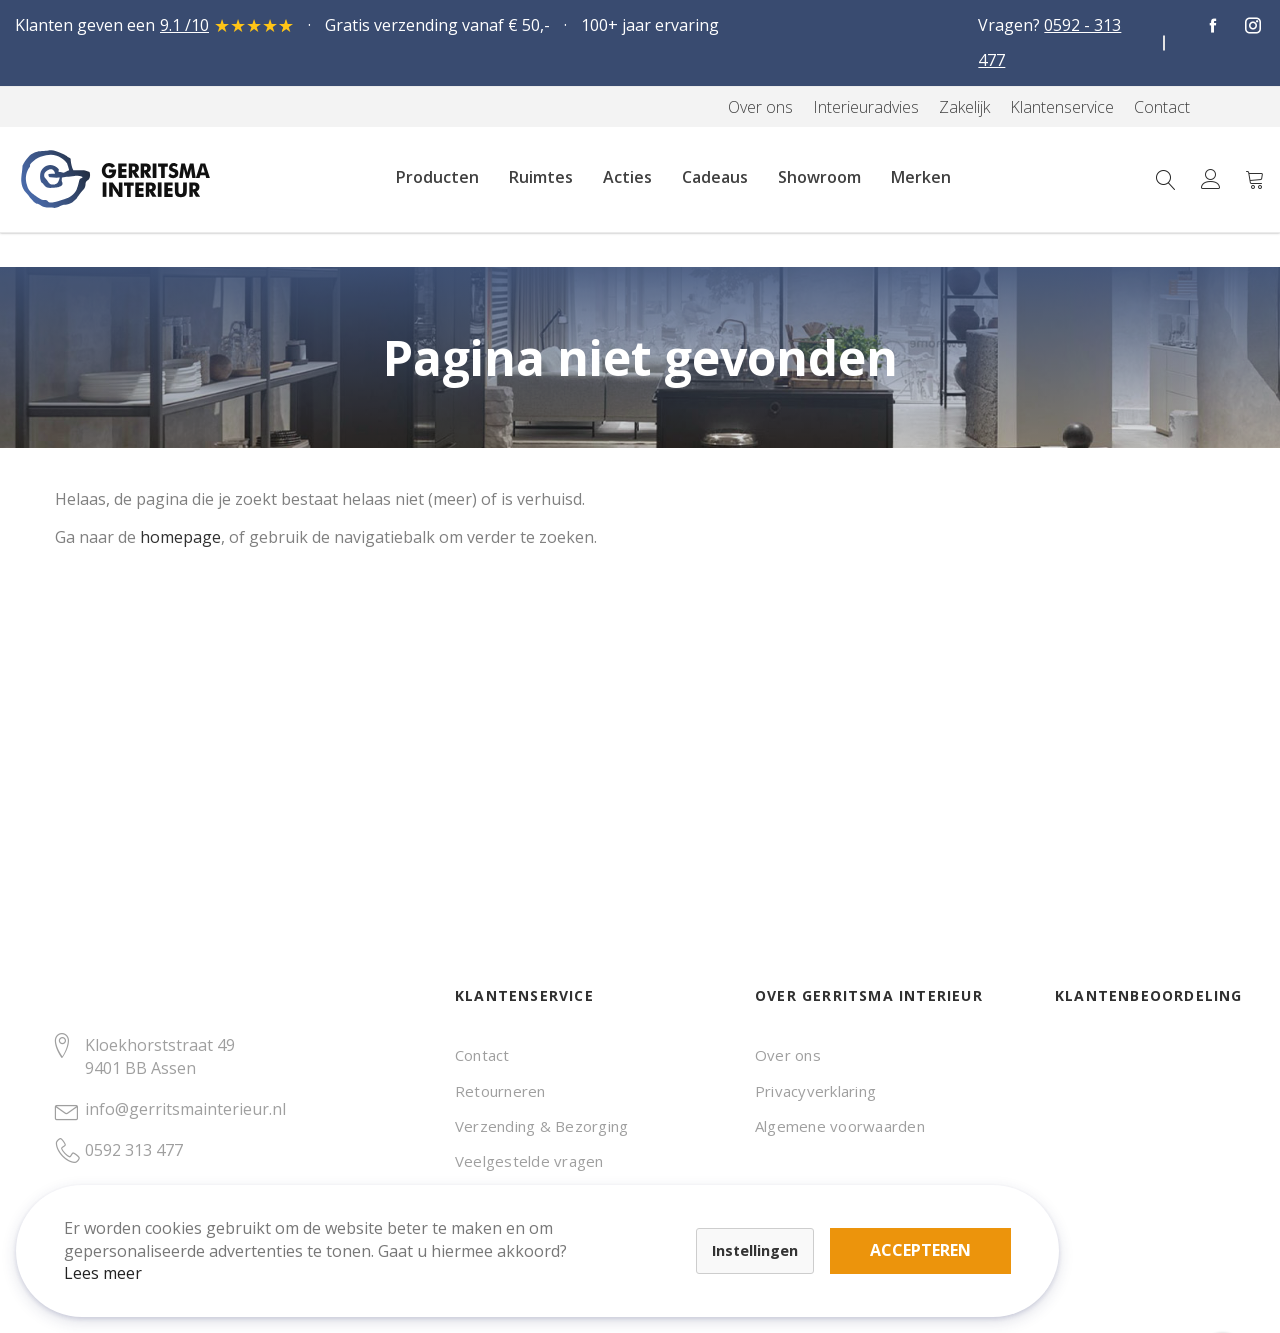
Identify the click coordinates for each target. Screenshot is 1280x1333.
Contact (482, 1055)
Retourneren (500, 1091)
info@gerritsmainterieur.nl (185, 1109)
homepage (180, 537)
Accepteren (693, 1223)
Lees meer (119, 1257)
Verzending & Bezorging (541, 1126)
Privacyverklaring (815, 1091)
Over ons (788, 1055)
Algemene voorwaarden (840, 1126)
